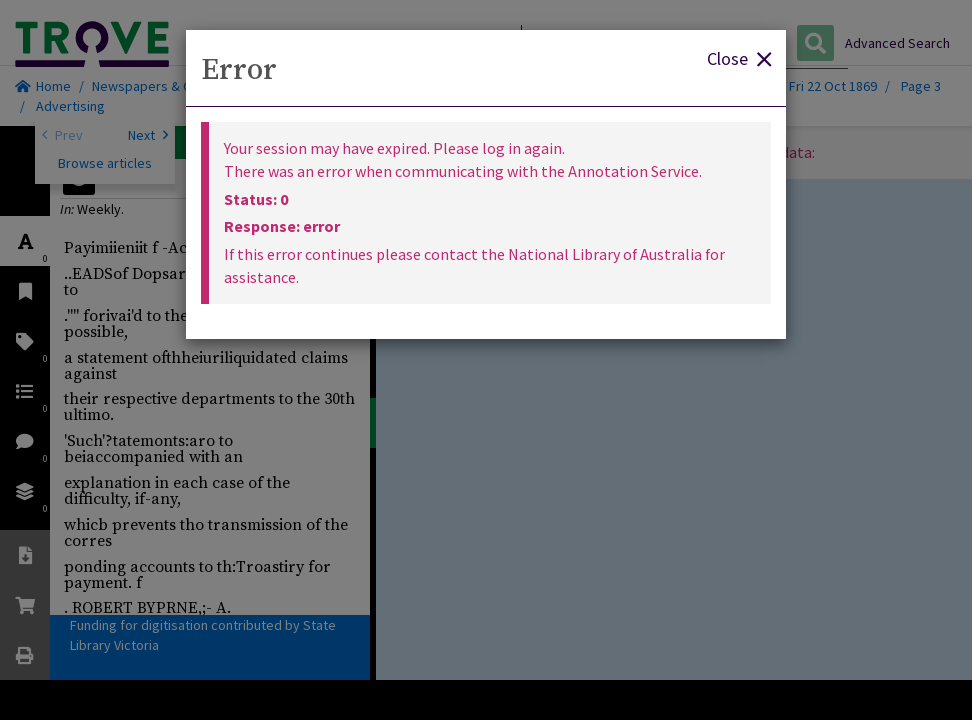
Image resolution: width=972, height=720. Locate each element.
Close (739, 57)
